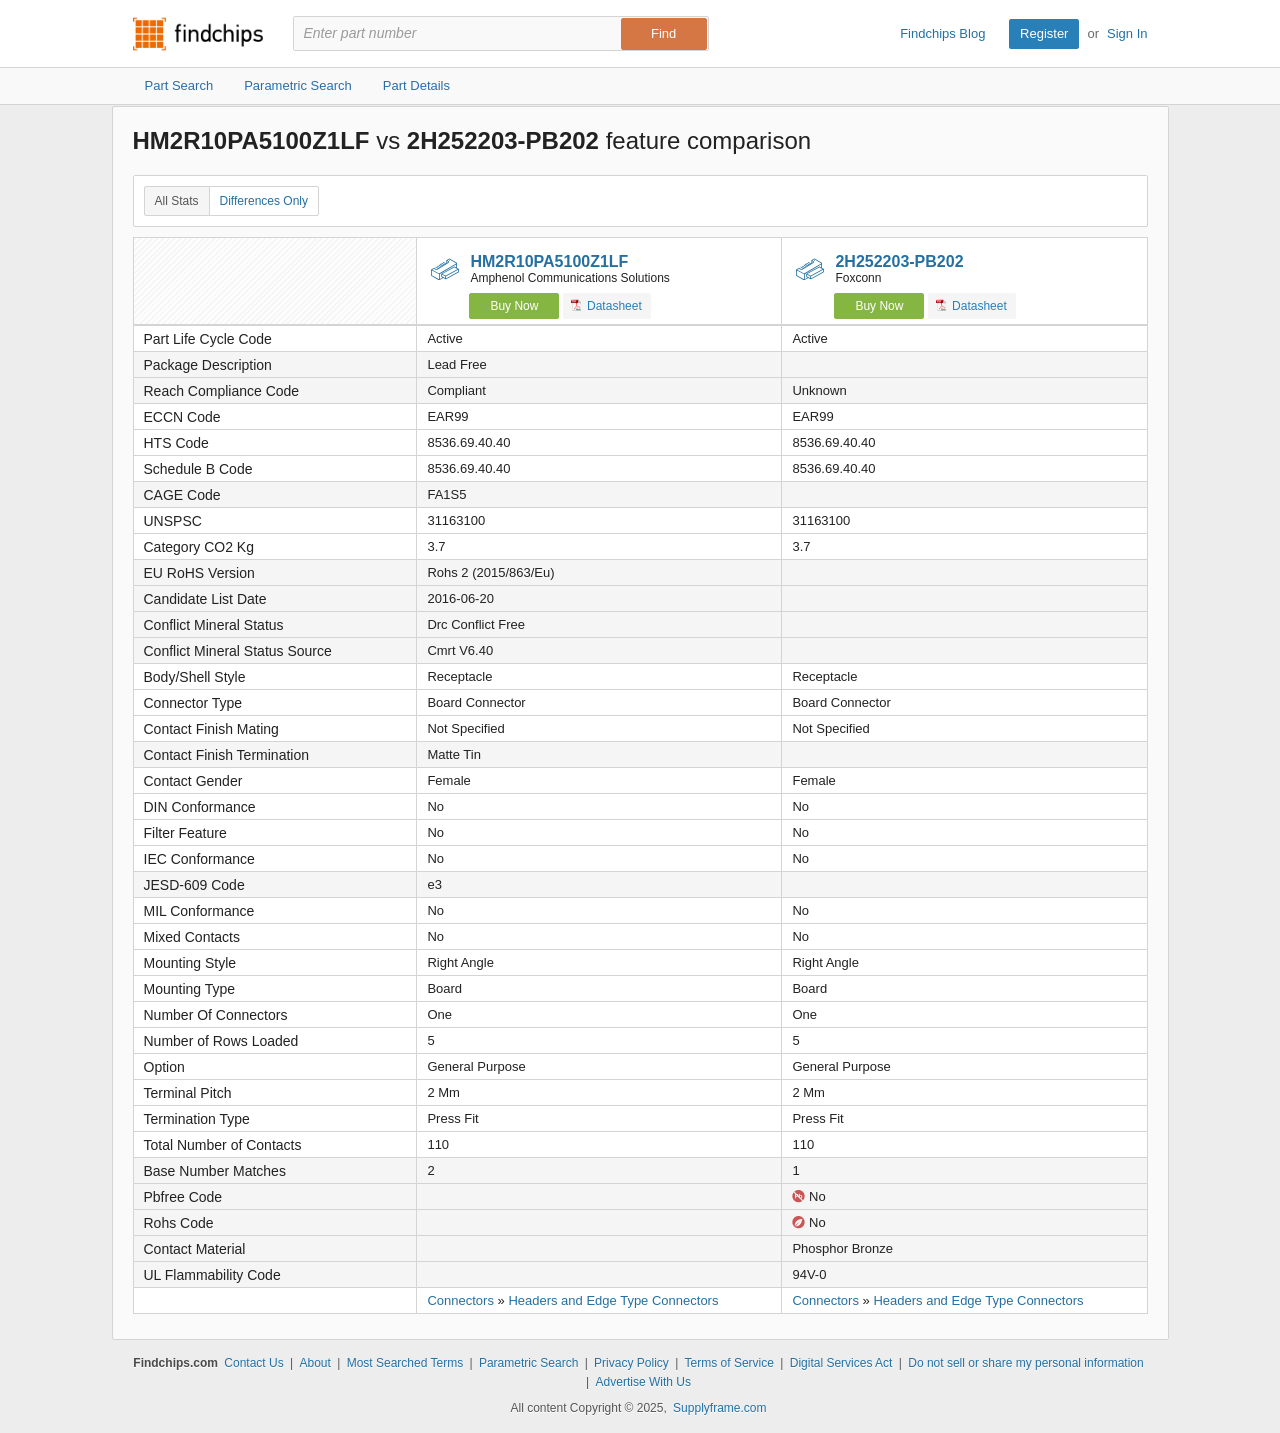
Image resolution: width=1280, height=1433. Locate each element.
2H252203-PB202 (899, 261)
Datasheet (606, 305)
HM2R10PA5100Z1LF (549, 261)
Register (1044, 33)
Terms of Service (729, 1363)
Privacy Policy (631, 1363)
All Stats (177, 201)
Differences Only (264, 201)
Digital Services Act (841, 1363)
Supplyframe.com (719, 1408)
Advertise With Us (643, 1382)
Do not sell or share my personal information (1025, 1363)
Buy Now (514, 306)
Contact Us (253, 1363)
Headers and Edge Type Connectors (613, 1300)
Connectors (460, 1300)
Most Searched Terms (405, 1363)
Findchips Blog (942, 33)
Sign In (1127, 33)
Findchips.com (198, 34)
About (314, 1363)
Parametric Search (528, 1363)
